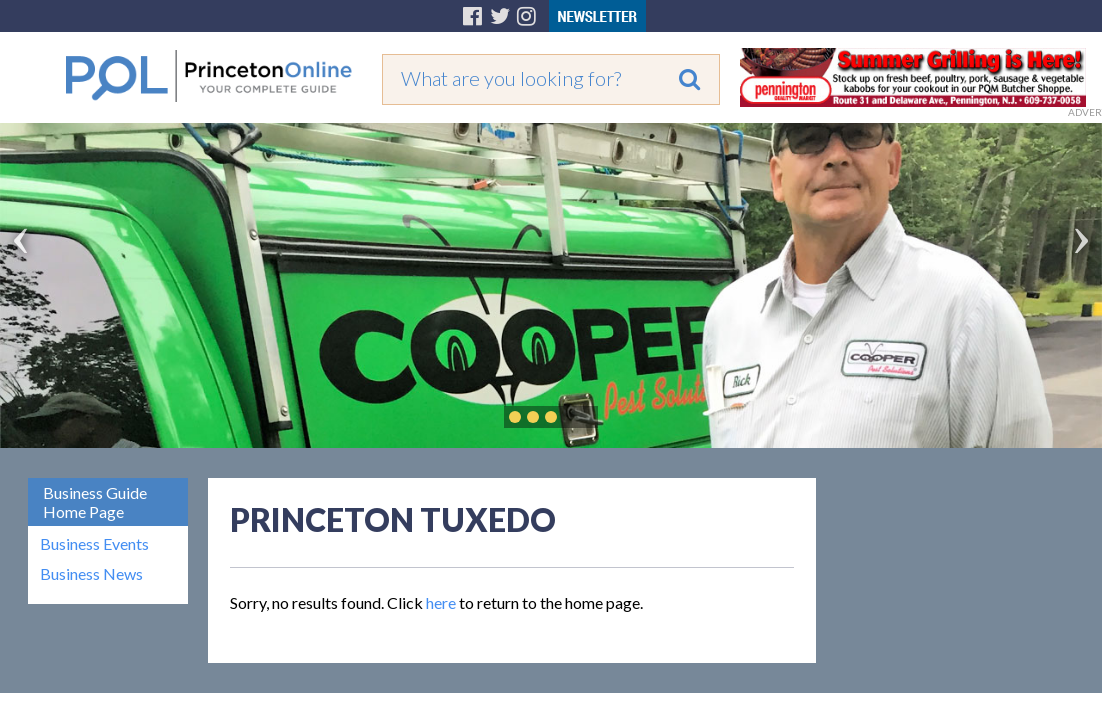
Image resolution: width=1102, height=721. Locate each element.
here (441, 602)
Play (581, 417)
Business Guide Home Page (95, 502)
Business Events (94, 544)
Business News (91, 574)
